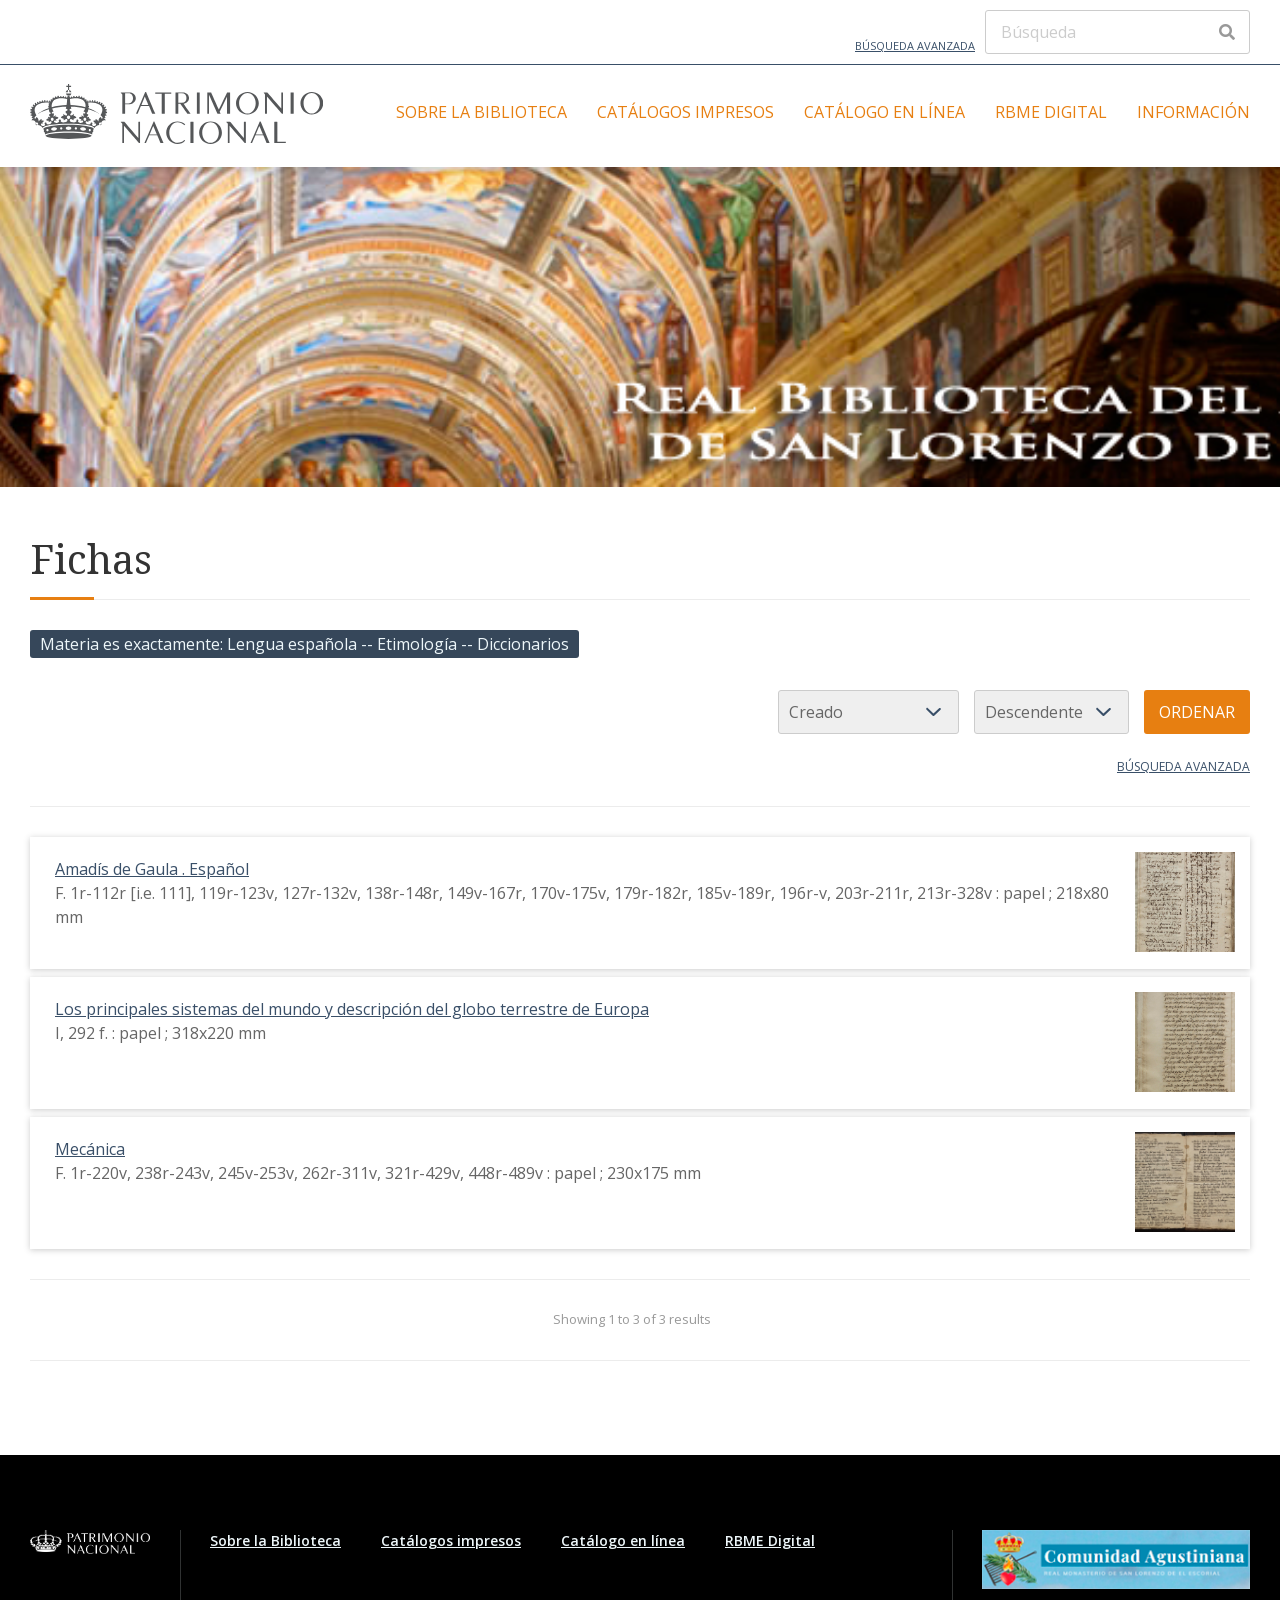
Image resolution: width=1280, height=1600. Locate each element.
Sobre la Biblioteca (481, 112)
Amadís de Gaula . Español (152, 869)
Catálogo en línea (884, 112)
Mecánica (90, 1149)
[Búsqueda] (1117, 32)
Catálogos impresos (685, 112)
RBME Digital (1051, 112)
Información (1193, 112)
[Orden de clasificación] (1051, 712)
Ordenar (1197, 712)
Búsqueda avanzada (915, 45)
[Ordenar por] (868, 712)
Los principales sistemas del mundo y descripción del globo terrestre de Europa (352, 1009)
